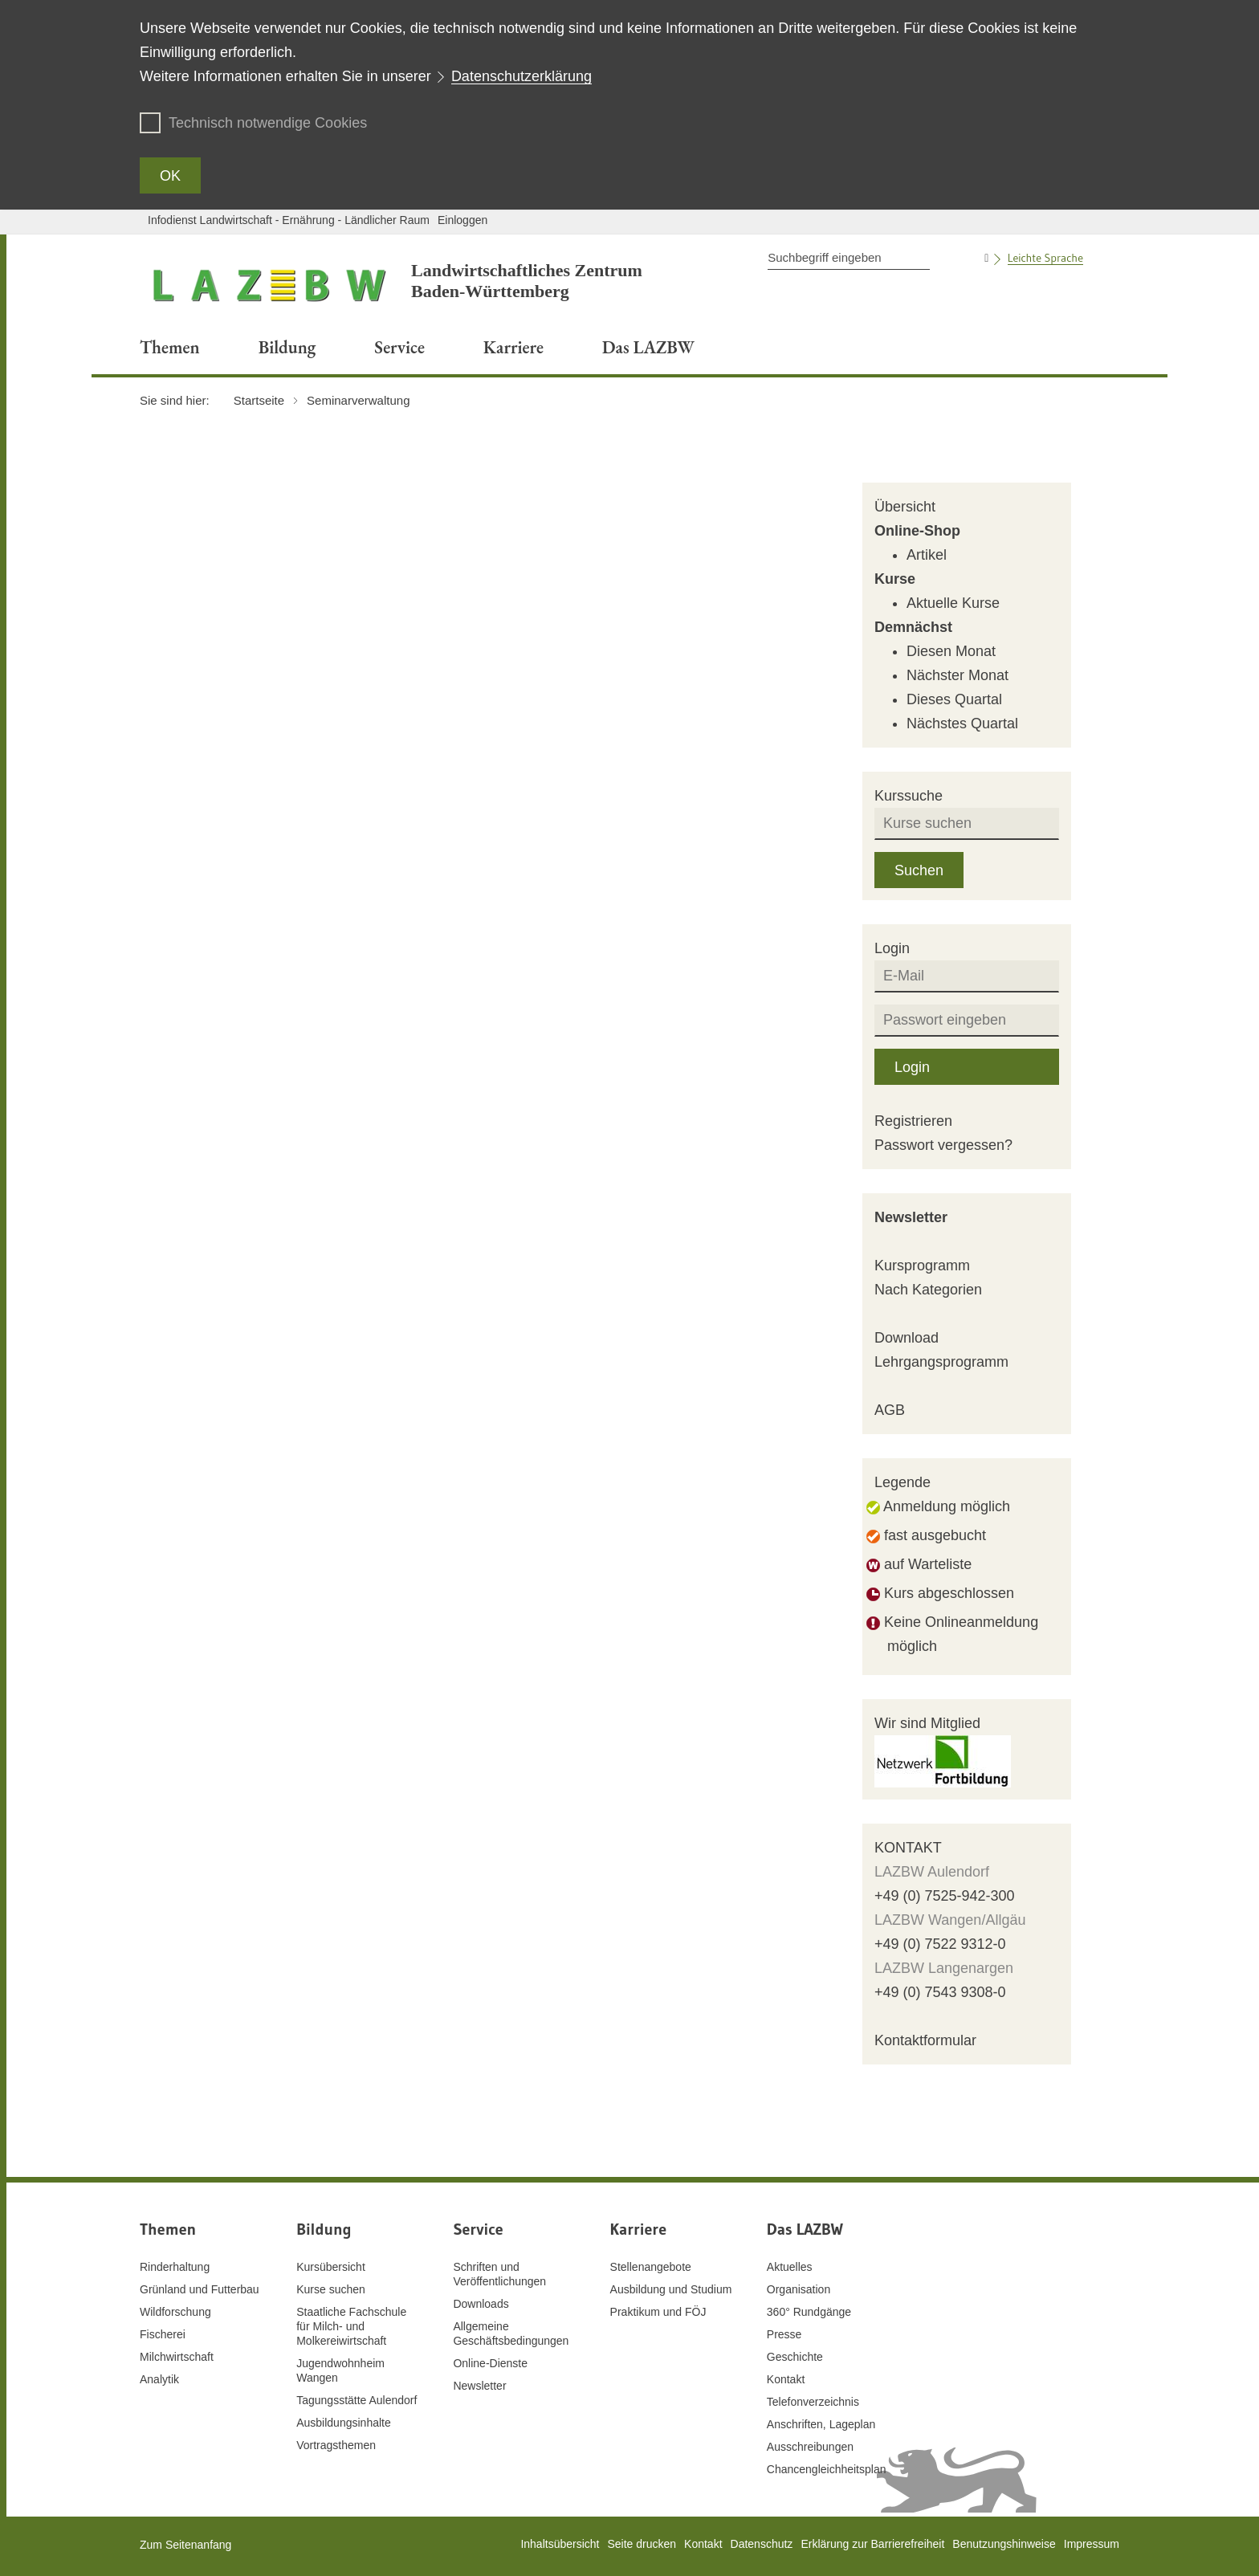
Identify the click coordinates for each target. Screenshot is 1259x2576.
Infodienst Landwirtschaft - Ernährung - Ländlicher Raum (289, 220)
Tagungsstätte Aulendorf (356, 2400)
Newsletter (910, 1217)
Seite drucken (641, 2543)
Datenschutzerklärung (521, 76)
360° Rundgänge (809, 2311)
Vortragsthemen (336, 2445)
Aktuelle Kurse (953, 603)
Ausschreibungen (810, 2446)
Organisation (798, 2289)
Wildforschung (175, 2311)
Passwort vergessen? (943, 1145)
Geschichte (795, 2356)
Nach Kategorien (928, 1290)
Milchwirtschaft (177, 2356)
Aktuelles (790, 2266)
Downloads (480, 2303)
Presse (784, 2334)
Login (912, 1067)
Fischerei (162, 2334)
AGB (889, 1410)
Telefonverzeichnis (813, 2401)
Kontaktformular (925, 2040)
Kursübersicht (330, 2266)
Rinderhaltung (175, 2266)
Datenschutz (762, 2543)
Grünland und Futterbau (199, 2289)
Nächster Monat (957, 675)
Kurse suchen (330, 2289)
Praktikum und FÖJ (658, 2311)
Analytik (159, 2379)
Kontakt (786, 2379)
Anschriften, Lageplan (821, 2424)
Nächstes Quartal (962, 723)
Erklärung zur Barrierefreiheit (872, 2543)
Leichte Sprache (1045, 258)
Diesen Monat (951, 651)
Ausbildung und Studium (671, 2289)
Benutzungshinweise (1003, 2543)
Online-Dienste (490, 2363)
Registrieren (913, 1121)
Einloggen (462, 220)
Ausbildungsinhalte (343, 2422)
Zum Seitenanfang (185, 2544)
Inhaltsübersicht (559, 2543)
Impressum (1091, 2543)
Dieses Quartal (954, 699)
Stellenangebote (650, 2266)
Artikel (927, 555)
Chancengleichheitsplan (826, 2469)
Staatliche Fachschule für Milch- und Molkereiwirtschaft (351, 2326)
